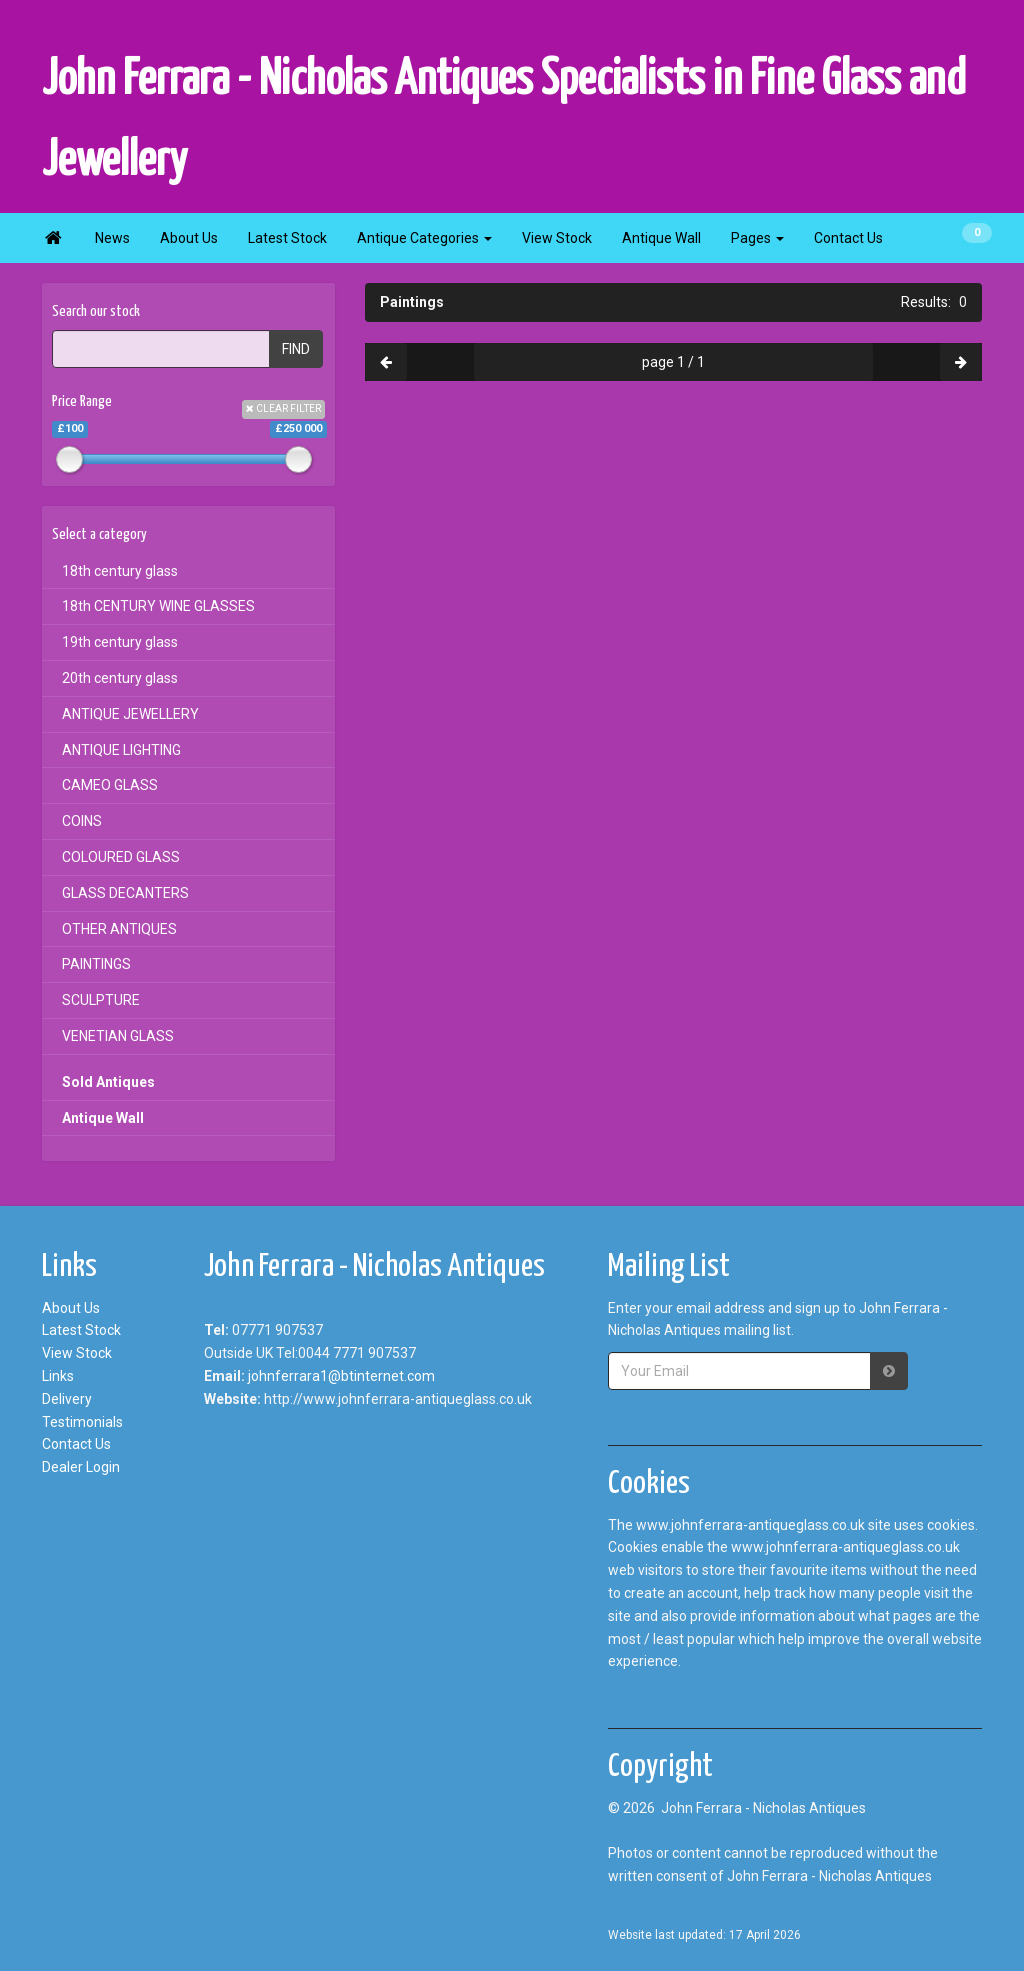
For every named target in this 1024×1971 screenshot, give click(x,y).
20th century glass (120, 678)
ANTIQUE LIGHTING (121, 750)
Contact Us (848, 238)
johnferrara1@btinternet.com (341, 1376)
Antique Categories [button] (424, 238)
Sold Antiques (108, 1082)
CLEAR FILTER (283, 408)
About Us (189, 238)
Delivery (67, 1399)
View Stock (557, 238)
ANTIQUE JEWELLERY (130, 714)
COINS (82, 821)
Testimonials (82, 1422)
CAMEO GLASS (110, 785)
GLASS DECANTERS (125, 893)
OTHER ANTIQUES (119, 929)
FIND (296, 349)
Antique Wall (661, 238)
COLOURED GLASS (121, 857)
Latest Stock (287, 238)
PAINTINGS (96, 964)
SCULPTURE (101, 1000)
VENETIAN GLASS (118, 1036)
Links (58, 1376)
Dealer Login (81, 1467)
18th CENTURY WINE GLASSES (158, 606)
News (112, 238)
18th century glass (120, 571)
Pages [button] (757, 238)
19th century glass (120, 642)
